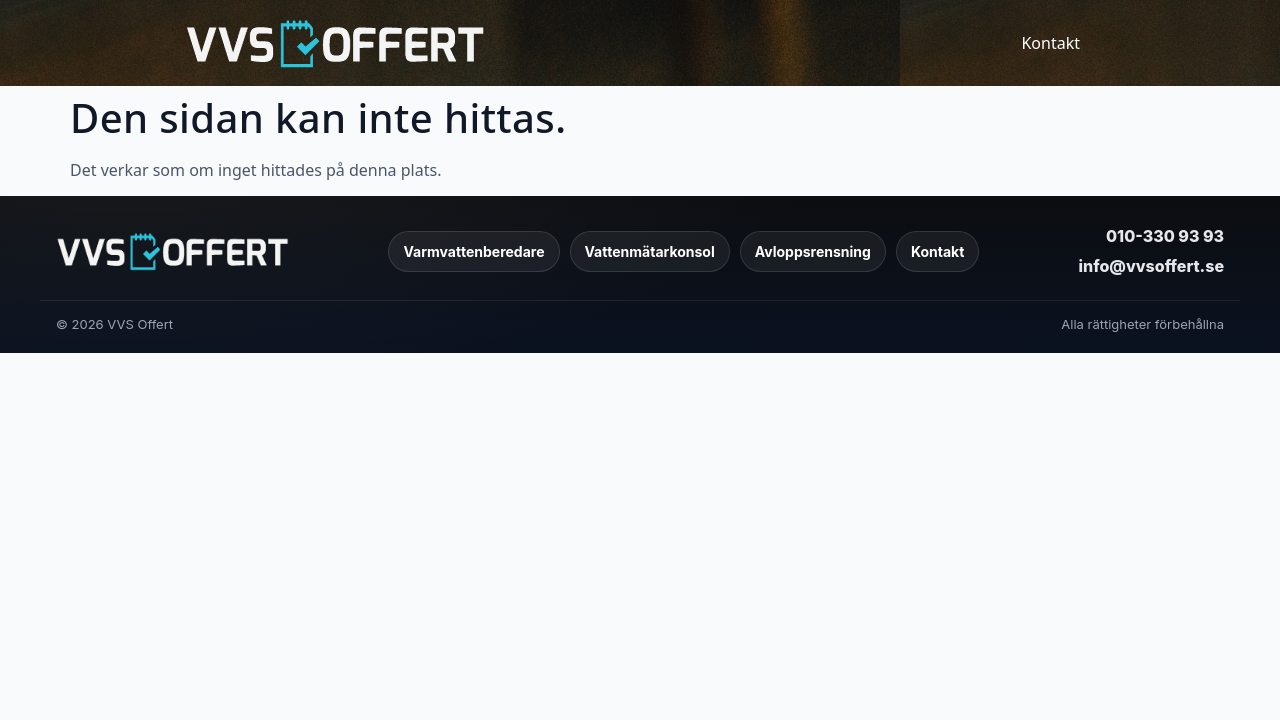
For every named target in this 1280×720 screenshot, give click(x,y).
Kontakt (1050, 43)
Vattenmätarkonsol (650, 251)
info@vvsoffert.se (1151, 266)
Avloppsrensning (813, 251)
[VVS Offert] (172, 251)
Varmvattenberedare (473, 251)
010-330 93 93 (1165, 236)
